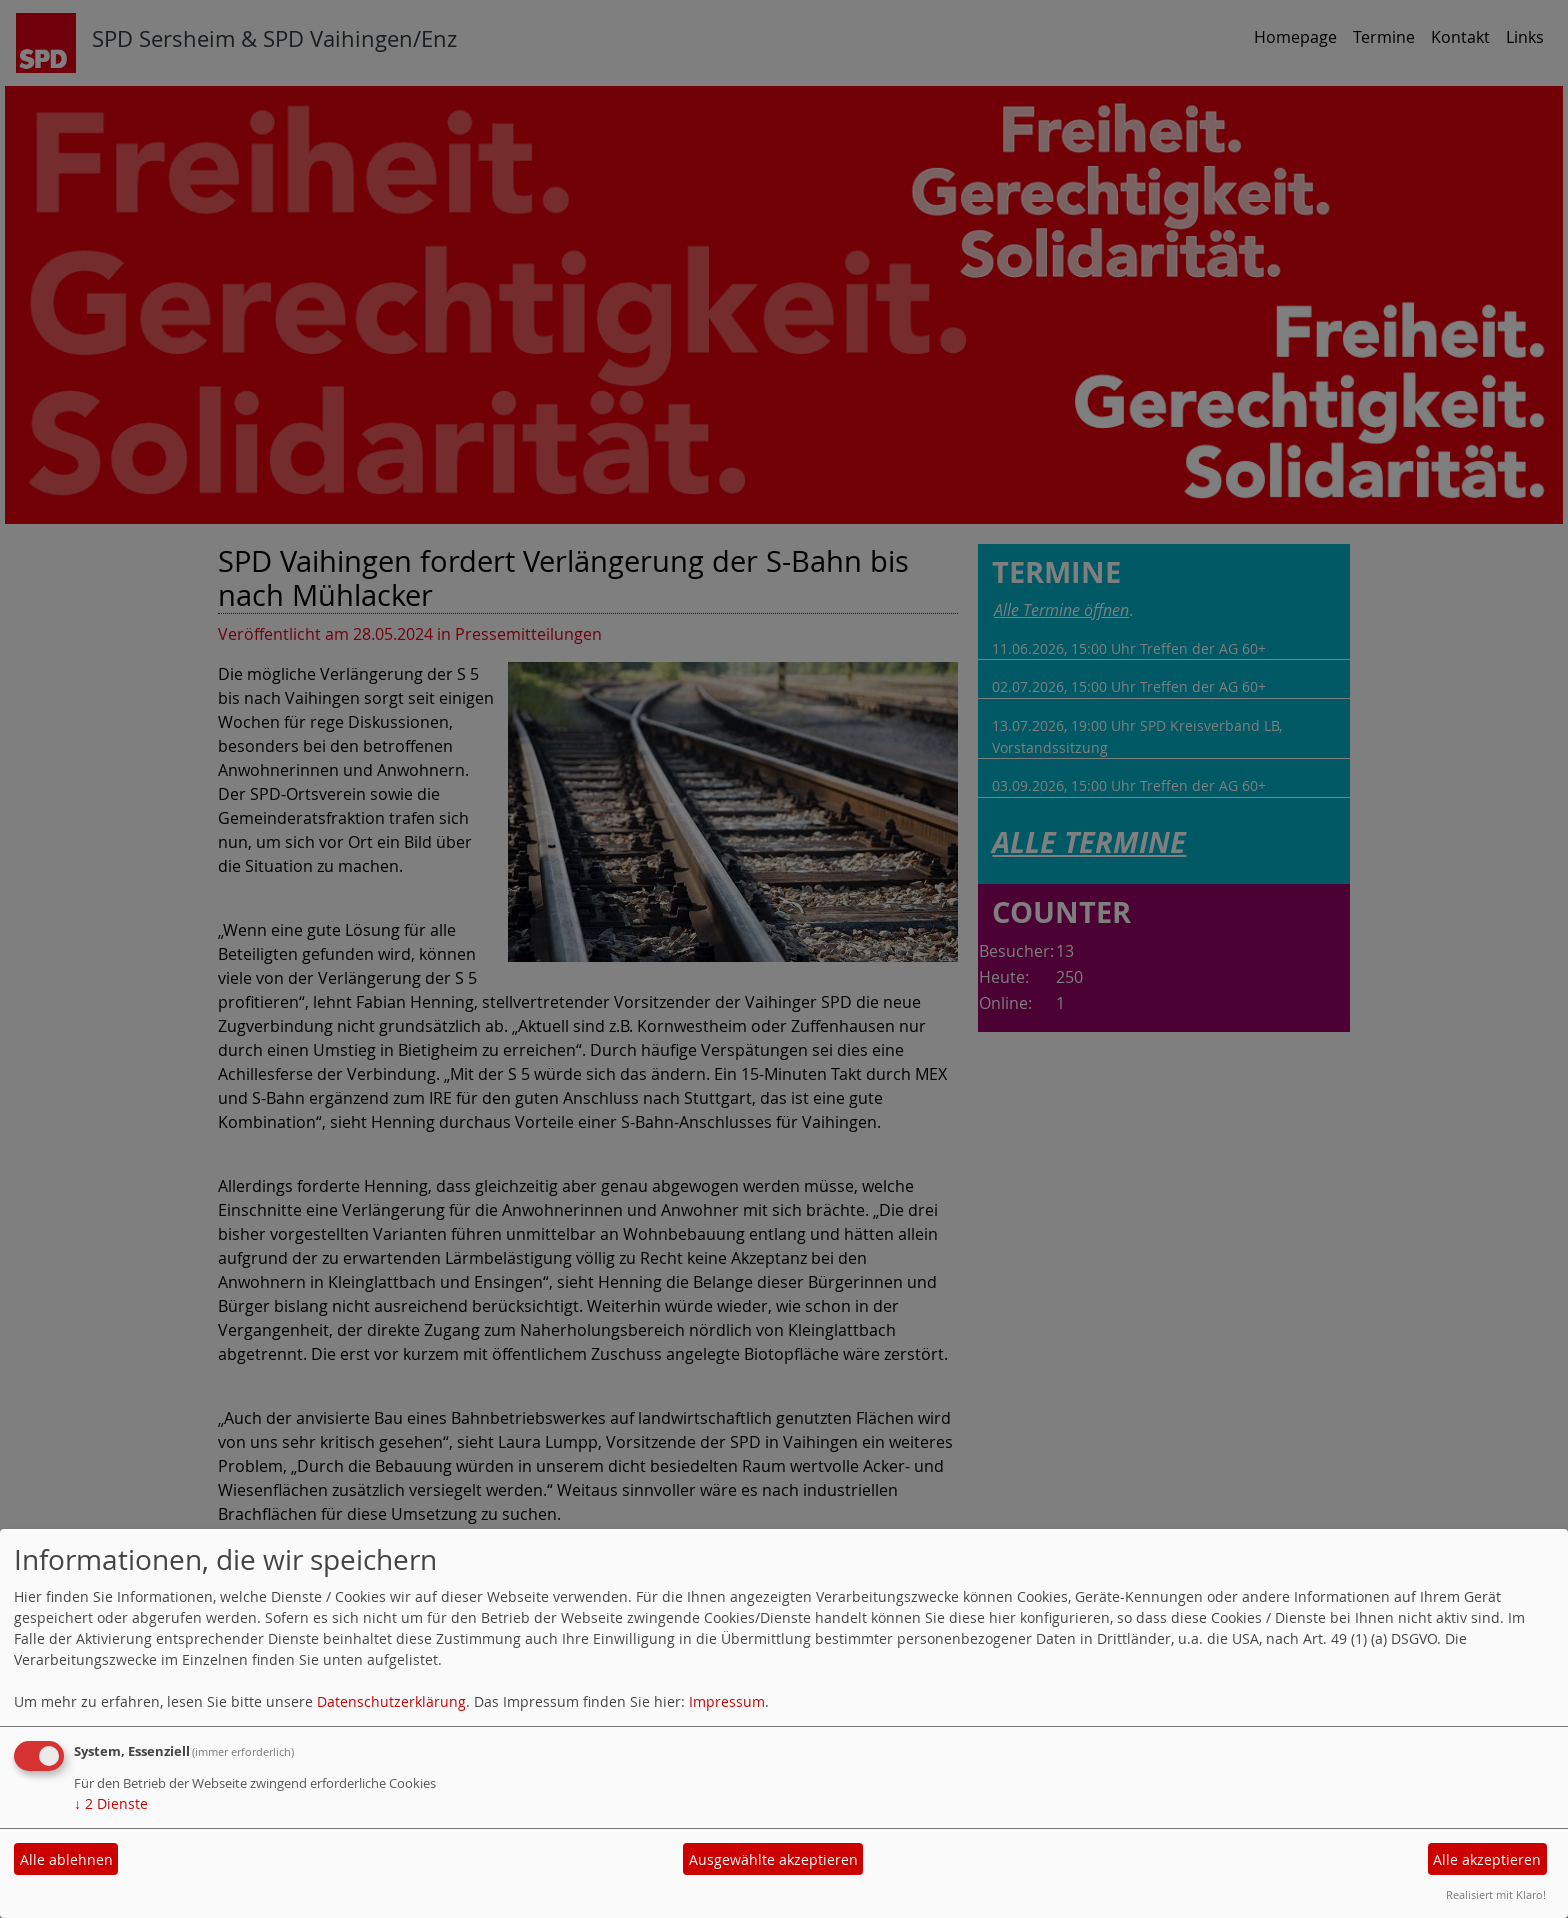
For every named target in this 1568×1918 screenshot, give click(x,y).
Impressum (727, 1701)
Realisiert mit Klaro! (1496, 1894)
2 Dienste (111, 1803)
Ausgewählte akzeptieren (773, 1859)
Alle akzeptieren (1487, 1859)
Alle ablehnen (66, 1859)
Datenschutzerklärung (391, 1701)
